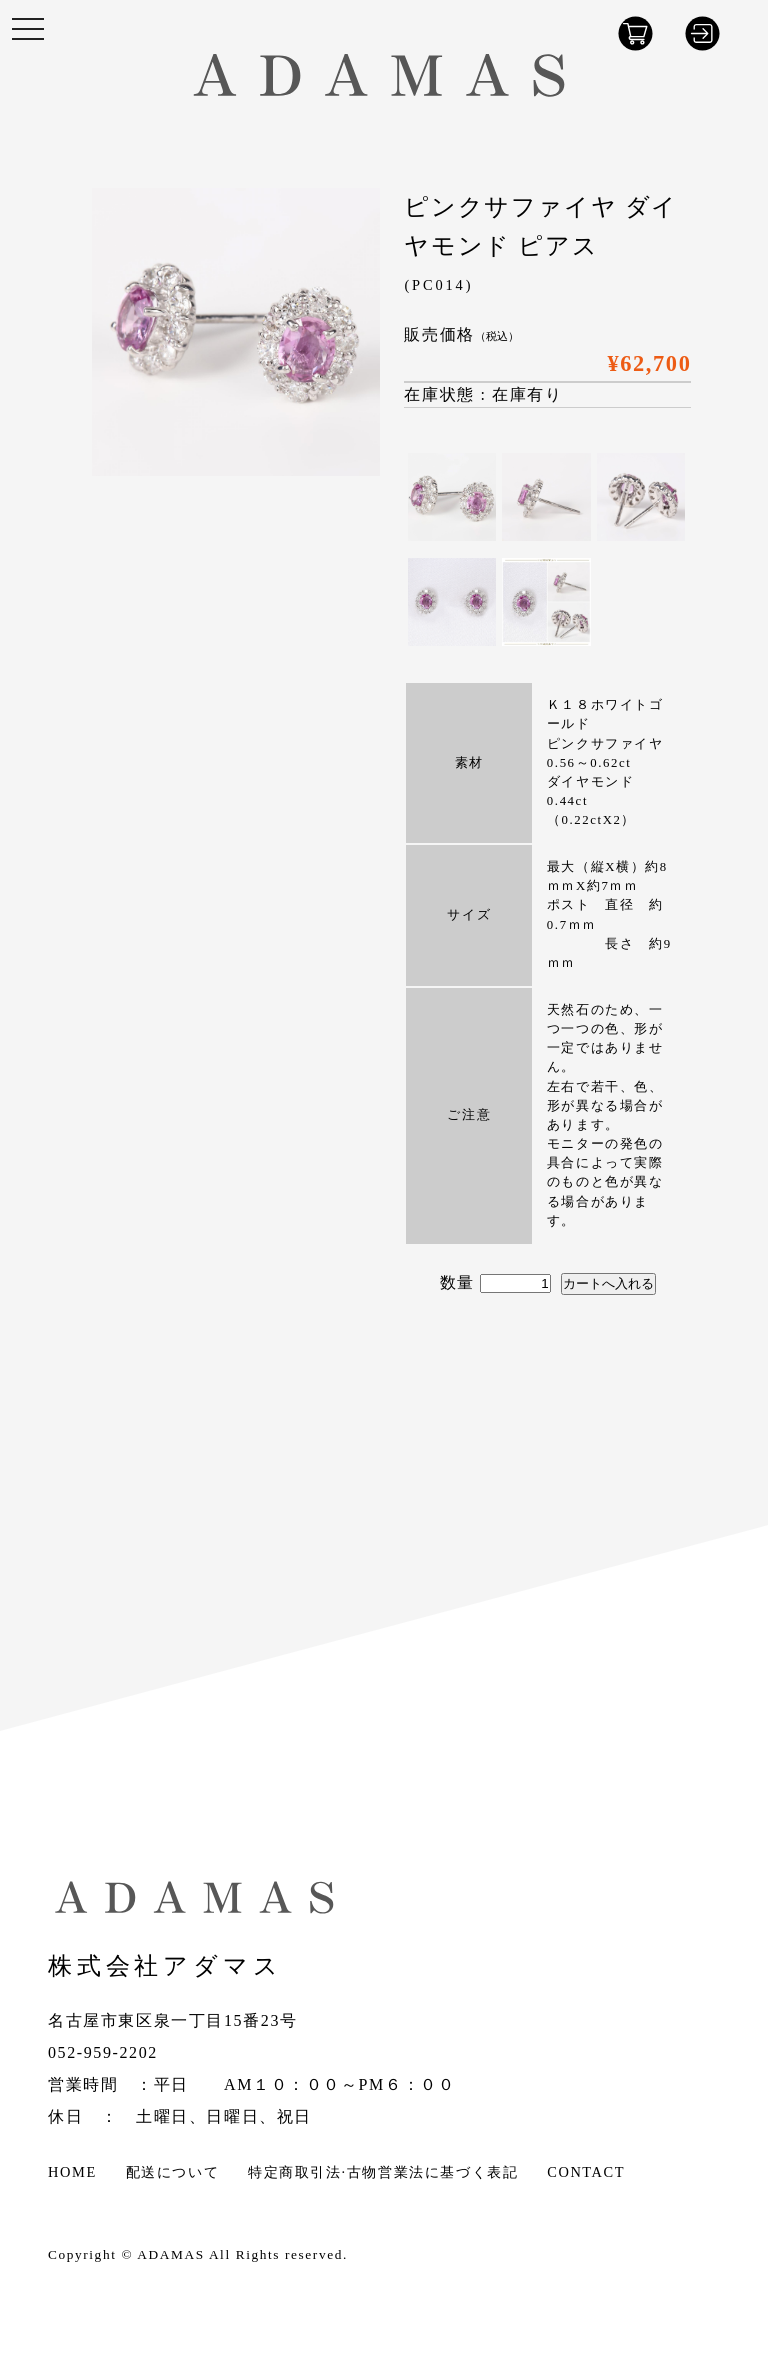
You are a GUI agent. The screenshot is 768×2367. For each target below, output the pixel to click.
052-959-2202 (103, 2052)
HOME (72, 2172)
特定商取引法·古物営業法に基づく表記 (383, 2172)
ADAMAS (170, 2254)
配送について (173, 2172)
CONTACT (586, 2172)
